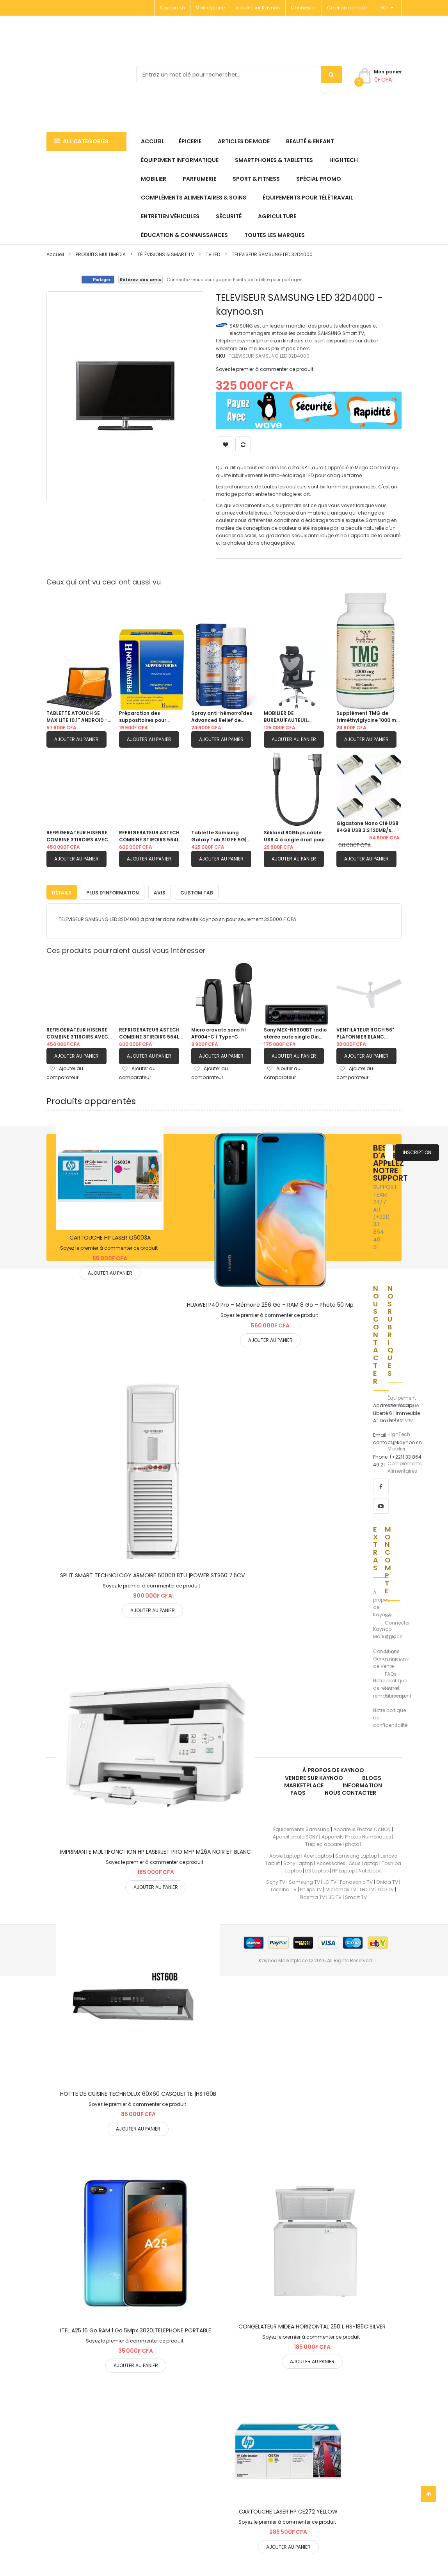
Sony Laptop (298, 1861)
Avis (159, 890)
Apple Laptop (284, 1854)
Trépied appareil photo (332, 1842)
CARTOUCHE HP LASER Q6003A (110, 1236)
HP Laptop (343, 1868)
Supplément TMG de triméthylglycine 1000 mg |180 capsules (368, 717)
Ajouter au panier (76, 739)
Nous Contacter (397, 1654)
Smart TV (356, 1895)
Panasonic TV (356, 1880)
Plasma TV (312, 1895)
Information (362, 1783)
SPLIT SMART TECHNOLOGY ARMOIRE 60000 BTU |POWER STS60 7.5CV (152, 1573)
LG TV (330, 1880)
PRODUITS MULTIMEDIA (101, 254)
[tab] (61, 890)
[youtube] (381, 1504)
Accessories (330, 1861)
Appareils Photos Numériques (356, 1835)
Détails (61, 890)
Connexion (303, 7)
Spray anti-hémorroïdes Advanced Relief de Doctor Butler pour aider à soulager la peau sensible (221, 717)
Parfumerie (400, 1417)
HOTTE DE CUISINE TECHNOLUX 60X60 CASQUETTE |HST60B (138, 2092)
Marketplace (210, 7)
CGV (390, 1635)
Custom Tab (196, 890)
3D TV (335, 1895)
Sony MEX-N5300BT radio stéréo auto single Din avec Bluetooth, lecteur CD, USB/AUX (295, 1031)
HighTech (399, 1432)
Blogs (371, 1776)
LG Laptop (317, 1868)
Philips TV (311, 1888)
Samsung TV (304, 1880)
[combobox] (239, 74)
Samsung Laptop (356, 1854)
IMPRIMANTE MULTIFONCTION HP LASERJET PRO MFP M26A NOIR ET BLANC (155, 1850)
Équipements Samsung (301, 1827)
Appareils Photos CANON (362, 1827)
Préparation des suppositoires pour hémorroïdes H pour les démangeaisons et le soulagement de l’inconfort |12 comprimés (150, 717)
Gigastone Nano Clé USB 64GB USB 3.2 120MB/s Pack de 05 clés (367, 827)
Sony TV (275, 1880)
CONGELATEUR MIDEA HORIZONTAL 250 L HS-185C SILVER (312, 2324)
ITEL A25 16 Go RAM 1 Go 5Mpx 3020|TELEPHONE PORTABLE (135, 2328)
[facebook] (381, 1484)
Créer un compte (347, 7)
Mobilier (396, 1447)
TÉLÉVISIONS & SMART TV (165, 254)
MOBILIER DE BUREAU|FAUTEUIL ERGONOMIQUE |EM (287, 717)
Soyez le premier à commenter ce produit (264, 369)
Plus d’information (112, 890)
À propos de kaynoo (333, 1769)
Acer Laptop (318, 1854)
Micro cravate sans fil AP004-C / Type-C (218, 1031)
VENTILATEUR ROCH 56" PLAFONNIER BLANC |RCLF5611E (365, 1031)
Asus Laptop (363, 1861)
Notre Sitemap (395, 1690)
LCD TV (386, 1888)
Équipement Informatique (403, 1400)
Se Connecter (397, 1617)
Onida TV (387, 1880)
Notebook (370, 1868)
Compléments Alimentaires (405, 1465)
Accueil (55, 254)
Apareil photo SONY (295, 1835)
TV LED (213, 254)
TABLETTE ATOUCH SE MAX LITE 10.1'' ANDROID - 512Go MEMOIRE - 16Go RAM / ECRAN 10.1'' (77, 717)
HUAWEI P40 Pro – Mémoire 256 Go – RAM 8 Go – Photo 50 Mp (270, 1303)
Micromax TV (340, 1888)
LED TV (367, 1888)
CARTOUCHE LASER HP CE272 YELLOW (288, 2510)
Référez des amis (140, 279)
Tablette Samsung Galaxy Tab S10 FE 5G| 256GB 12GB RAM (219, 836)
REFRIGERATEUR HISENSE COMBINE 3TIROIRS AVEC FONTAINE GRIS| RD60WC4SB (77, 836)
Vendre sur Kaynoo (257, 7)
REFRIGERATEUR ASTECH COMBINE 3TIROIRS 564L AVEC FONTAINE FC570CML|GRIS (149, 836)
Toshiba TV (283, 1888)
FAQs (390, 1672)
